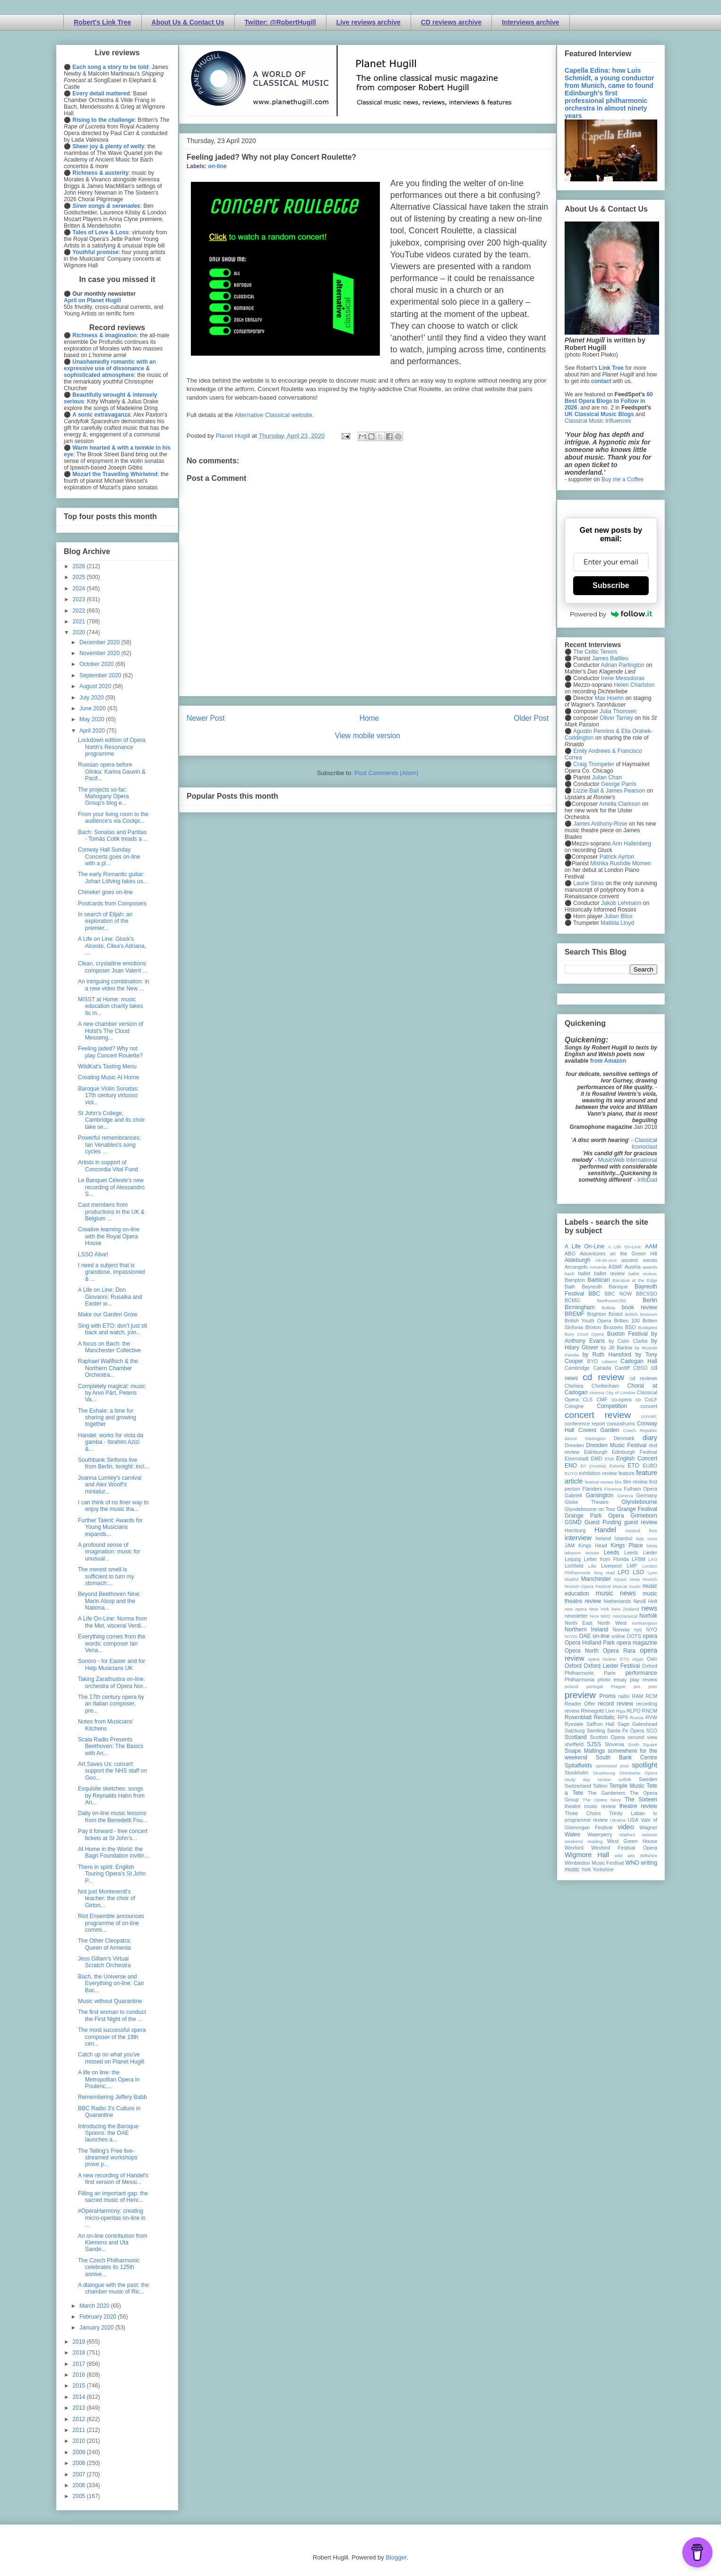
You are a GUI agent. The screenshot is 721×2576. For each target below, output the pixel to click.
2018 (80, 2352)
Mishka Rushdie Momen (620, 863)
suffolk (625, 1779)
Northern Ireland (587, 1629)
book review (639, 1307)
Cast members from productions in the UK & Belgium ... (111, 1212)
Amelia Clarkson (619, 804)
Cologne (574, 1406)
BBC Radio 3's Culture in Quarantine (109, 2111)
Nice (594, 1616)
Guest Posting (602, 1522)
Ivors (652, 1538)
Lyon (652, 1572)
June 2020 (93, 708)
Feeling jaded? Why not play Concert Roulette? (110, 1051)
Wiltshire (648, 1855)
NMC (606, 1616)
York (586, 1869)
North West (612, 1623)
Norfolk (648, 1615)
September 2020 (101, 675)
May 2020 (92, 719)
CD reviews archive (451, 22)
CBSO (640, 1368)
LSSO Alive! (93, 1254)
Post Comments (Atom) (386, 772)
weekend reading (583, 1841)
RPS (623, 1717)
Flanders (592, 1489)
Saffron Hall (600, 1724)
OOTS (634, 1636)
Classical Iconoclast (644, 1143)
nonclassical (625, 1616)
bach (570, 1273)
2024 (80, 588)
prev (652, 1686)
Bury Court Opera (584, 1334)
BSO (630, 1327)
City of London (620, 1392)
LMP (632, 1566)
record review (615, 1703)
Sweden (648, 1779)
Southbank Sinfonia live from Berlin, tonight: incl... (113, 1463)
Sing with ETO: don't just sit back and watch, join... (112, 1329)
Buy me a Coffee (622, 479)
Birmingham (580, 1307)
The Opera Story (602, 1799)
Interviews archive (530, 22)
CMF (602, 1399)
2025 (80, 577)
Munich (650, 1579)
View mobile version (367, 736)
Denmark (624, 1438)
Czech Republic (640, 1430)
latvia (652, 1545)
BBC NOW (618, 1294)
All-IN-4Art (606, 1260)
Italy (640, 1538)
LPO (623, 1572)
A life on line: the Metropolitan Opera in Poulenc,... (108, 2079)
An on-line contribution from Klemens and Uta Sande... (112, 2243)
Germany (646, 1495)
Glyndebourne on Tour (590, 1509)
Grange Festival (637, 1509)
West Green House (632, 1841)
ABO (570, 1253)
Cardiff (622, 1368)
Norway (621, 1629)
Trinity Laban (627, 1813)
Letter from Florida (606, 1559)
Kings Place (627, 1545)
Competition (612, 1406)
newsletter (576, 1616)
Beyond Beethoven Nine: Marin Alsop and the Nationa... (109, 1601)
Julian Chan (607, 777)
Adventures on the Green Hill (618, 1253)
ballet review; (642, 1273)
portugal (594, 1686)
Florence (613, 1489)
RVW (651, 1717)
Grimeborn (643, 1515)
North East (578, 1623)
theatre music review (590, 1806)
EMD (596, 1458)
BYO (592, 1361)
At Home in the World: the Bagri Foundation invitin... (113, 1852)
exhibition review (598, 1473)
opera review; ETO (608, 1659)
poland (571, 1686)
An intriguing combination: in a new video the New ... (113, 984)
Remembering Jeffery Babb (112, 2097)
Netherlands (617, 1601)
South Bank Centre (626, 1757)
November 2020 (100, 653)
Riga (621, 1711)
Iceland (633, 1530)
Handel (605, 1530)
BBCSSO (646, 1294)
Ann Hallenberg (631, 843)
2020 (80, 632)
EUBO (650, 1465)
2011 (80, 2430)
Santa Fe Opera (625, 1730)
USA (633, 1820)
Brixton (593, 1327)
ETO (633, 1465)
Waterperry (599, 1834)
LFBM (638, 1559)
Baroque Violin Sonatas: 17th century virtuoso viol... (108, 1095)
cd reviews (643, 1378)
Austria (633, 1267)
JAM (570, 1545)
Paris (610, 1673)
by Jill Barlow (617, 1347)
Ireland (603, 1538)
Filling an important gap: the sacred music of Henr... (113, 2196)
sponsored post (612, 1765)
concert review (598, 1415)
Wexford (574, 1848)
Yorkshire (603, 1869)
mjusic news (627, 1579)
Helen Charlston (634, 685)
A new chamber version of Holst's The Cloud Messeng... (110, 1031)
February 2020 (98, 2316)
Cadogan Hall (638, 1361)
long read (604, 1572)
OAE (585, 1636)
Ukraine (618, 1820)
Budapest (647, 1327)
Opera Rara (619, 1650)
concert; (649, 1416)
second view (642, 1737)
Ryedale (574, 1724)
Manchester (596, 1579)
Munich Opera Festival (588, 1586)
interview (578, 1538)
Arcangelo (576, 1267)
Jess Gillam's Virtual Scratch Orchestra (104, 1962)
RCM (651, 1696)
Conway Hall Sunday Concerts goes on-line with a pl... (109, 856)
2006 (80, 2485)
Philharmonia (579, 1679)
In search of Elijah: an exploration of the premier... (105, 921)
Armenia (598, 1267)
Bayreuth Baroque (605, 1286)
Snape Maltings (585, 1751)
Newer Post (206, 718)
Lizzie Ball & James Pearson (609, 790)
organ (638, 1659)
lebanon (573, 1552)
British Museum (641, 1314)
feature (626, 1473)
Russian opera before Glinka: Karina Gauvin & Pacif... (112, 771)
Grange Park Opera (594, 1515)
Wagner (648, 1827)
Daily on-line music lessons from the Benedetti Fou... (112, 1816)
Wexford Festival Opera (624, 1848)
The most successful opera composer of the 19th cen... (112, 2037)
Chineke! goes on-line (105, 892)
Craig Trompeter (593, 764)
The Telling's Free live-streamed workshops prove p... (107, 2158)
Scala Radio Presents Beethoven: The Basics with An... (110, 1746)
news (649, 1608)
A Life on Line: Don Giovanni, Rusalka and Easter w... (110, 1297)
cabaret (609, 1361)
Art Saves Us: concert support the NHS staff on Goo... (112, 1771)
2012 (80, 2419)
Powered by (611, 614)
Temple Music (626, 1786)
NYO (651, 1629)
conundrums (621, 1423)
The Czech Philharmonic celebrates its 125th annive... (109, 2267)
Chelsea (574, 1386)
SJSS (594, 1744)
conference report (585, 1423)
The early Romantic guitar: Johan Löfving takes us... (113, 877)
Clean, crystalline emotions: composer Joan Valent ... (112, 966)
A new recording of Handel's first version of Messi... (113, 2178)
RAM (637, 1696)
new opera (576, 1609)
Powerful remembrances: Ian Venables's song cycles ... (109, 1144)
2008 (80, 2463)
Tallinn (600, 1786)
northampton (644, 1623)
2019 (80, 2341)
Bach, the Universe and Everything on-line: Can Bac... (111, 1983)
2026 (80, 566)
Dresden (574, 1445)
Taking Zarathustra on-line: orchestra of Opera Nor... (112, 1682)
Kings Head (592, 1545)
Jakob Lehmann (621, 903)
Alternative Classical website (273, 414)
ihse (653, 1530)
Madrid (571, 1579)
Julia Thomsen (618, 711)
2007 (80, 2474)
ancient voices (639, 1260)
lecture (592, 1552)
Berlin (650, 1300)
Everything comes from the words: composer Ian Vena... (112, 1643)
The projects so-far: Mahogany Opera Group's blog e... (103, 796)
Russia (637, 1717)
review (572, 1711)
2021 (80, 621)
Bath (570, 1286)
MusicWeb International (627, 1160)
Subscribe (610, 585)
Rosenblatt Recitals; (590, 1717)
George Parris (618, 784)
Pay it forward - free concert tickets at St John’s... (112, 1834)
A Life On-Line (584, 1246)
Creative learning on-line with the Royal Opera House (108, 1236)
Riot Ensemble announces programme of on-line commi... (111, 1923)
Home (369, 718)
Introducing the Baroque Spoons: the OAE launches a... (108, 2133)
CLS (587, 1399)
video (626, 1827)
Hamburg (575, 1530)
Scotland (576, 1737)
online (618, 1636)
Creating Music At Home (108, 1077)
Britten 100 (627, 1320)
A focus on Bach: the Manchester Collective (109, 1347)
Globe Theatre (587, 1502)
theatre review (638, 1806)
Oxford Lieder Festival (612, 1666)
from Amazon (608, 1061)
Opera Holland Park (590, 1642)
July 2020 (92, 697)
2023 (80, 599)
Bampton (575, 1280)
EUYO (571, 1473)
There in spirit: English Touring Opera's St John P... (112, 1874)
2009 (80, 2452)
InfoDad (647, 1180)
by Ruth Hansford (607, 1354)
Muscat (619, 1586)
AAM (651, 1246)
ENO (571, 1465)
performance (641, 1673)
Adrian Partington (622, 665)
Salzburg (575, 1730)
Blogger (396, 2557)
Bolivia (608, 1307)
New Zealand (625, 1609)
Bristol (616, 1314)
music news (615, 1593)
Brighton (596, 1314)
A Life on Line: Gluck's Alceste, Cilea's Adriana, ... (112, 946)
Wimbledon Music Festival (594, 1863)
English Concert (636, 1458)
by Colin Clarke (628, 1341)
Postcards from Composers (112, 903)
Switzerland (578, 1786)
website (649, 1834)
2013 (80, 2408)
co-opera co (626, 1399)
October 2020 (97, 664)
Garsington (600, 1495)
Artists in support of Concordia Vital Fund (108, 1165)
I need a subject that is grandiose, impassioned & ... (111, 1272)
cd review (603, 1377)
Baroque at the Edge (634, 1280)
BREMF (574, 1314)
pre (637, 1686)
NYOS (571, 1636)
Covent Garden (598, 1430)
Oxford (573, 1666)
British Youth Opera (588, 1320)
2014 (80, 2397)
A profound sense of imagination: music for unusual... (109, 1552)
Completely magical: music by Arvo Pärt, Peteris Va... (112, 1393)
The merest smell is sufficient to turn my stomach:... (106, 1576)
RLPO (633, 1711)
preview (580, 1695)
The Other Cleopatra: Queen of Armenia (104, 1944)
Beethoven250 (611, 1300)
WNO (632, 1862)
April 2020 (92, 730)
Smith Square (642, 1744)
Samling (596, 1730)
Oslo (652, 1659)
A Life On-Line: (625, 1246)
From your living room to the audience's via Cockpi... (113, 817)
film (618, 1481)
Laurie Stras (588, 883)
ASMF (616, 1267)
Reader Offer (580, 1703)
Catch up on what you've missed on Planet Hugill (111, 2057)
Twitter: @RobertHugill (280, 22)
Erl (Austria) (593, 1465)
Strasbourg (604, 1772)
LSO (638, 1572)
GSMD (573, 1522)
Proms (607, 1696)
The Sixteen (641, 1799)
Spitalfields (578, 1765)
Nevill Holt (645, 1601)
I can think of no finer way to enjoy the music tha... (113, 1505)
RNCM (649, 1711)
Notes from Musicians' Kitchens (106, 1725)
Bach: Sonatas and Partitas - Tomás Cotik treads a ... (113, 835)
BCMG (572, 1300)
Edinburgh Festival (634, 1452)
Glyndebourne (639, 1502)
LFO (652, 1559)
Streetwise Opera (638, 1772)
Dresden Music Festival (616, 1445)
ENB (609, 1458)
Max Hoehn (609, 698)
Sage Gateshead (637, 1724)
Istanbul (623, 1538)
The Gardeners (606, 1793)
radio (623, 1696)
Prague (618, 1686)
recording (646, 1703)
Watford (627, 1834)
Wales (572, 1834)
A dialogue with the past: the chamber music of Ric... (113, 2288)
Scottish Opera (607, 1737)
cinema (597, 1392)
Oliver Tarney (616, 718)
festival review (599, 1481)
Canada (602, 1368)
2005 (80, 2496)
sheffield (574, 1744)
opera (650, 1636)
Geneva (625, 1495)
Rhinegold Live (597, 1711)
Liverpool (611, 1566)
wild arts (625, 1855)
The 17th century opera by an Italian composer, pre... (111, 1704)
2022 (80, 610)
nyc (638, 1629)
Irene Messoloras (622, 678)
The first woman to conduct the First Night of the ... (112, 2015)
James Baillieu (610, 658)
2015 (80, 2385)
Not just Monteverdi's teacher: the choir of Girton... (106, 1898)
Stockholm (576, 1772)
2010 (80, 2441)
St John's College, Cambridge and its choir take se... (111, 1120)
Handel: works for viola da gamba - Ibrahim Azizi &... (110, 1442)
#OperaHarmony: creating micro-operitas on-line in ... (112, 2218)
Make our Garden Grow (107, 1314)
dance (571, 1438)
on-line (217, 166)
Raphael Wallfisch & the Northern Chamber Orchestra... (108, 1368)
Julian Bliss (618, 916)
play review (643, 1679)
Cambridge (577, 1368)
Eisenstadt (576, 1458)
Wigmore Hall (587, 1855)
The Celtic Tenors (595, 651)
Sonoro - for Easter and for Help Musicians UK (111, 1664)
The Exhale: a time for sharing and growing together (107, 1417)
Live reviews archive (368, 22)
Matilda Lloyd (617, 923)
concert (649, 1406)
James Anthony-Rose (600, 823)
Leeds (611, 1552)
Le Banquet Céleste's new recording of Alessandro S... (111, 1187)
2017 (80, 2364)
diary (650, 1438)
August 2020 (96, 686)
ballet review (609, 1273)
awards (650, 1267)
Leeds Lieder (640, 1552)
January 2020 (97, 2327)
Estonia (617, 1465)
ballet (584, 1273)
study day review (588, 1779)
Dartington (595, 1438)
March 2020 (95, 2306)
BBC (595, 1293)
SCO (651, 1730)
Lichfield (574, 1566)
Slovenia (614, 1744)
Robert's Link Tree (102, 22)
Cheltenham (605, 1386)
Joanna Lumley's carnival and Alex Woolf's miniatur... (109, 1485)
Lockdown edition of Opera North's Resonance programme (112, 747)
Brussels (613, 1327)
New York (599, 1609)
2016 (80, 2374)
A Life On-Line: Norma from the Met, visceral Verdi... (112, 1622)
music (635, 1586)
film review (635, 1481)
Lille (592, 1566)
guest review (640, 1522)
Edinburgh (595, 1452)
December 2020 (100, 642)
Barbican (598, 1280)
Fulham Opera (641, 1489)
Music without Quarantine (110, 2001)
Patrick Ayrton (617, 856)
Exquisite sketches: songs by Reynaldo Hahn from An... (111, 1795)
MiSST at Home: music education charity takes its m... (110, 1006)
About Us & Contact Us (188, 22)
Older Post (531, 718)
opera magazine (637, 1642)
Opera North (582, 1650)
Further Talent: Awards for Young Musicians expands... (110, 1527)
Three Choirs (583, 1813)
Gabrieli (573, 1495)
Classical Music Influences (598, 421)
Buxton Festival (627, 1334)
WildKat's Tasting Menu (107, 1066)
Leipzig (573, 1559)
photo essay (612, 1679)
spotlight (644, 1765)
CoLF (651, 1399)
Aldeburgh (578, 1260)
